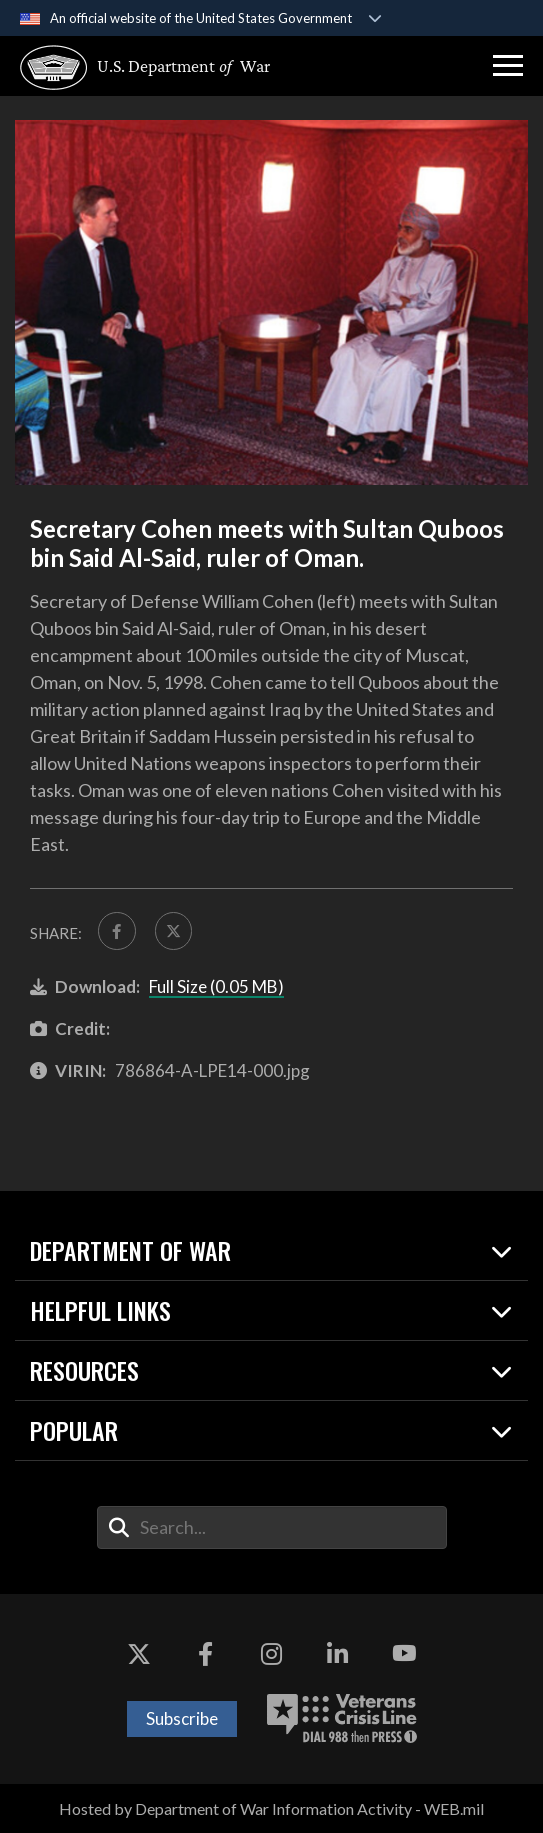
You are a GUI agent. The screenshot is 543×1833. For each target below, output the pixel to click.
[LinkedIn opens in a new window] (338, 1654)
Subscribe (182, 1718)
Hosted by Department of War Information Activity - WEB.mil (271, 1808)
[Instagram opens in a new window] (272, 1654)
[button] (508, 66)
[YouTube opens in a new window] (404, 1654)
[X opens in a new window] (139, 1654)
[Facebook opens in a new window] (205, 1654)
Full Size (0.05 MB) (216, 986)
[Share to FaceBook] (117, 931)
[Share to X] (174, 931)
